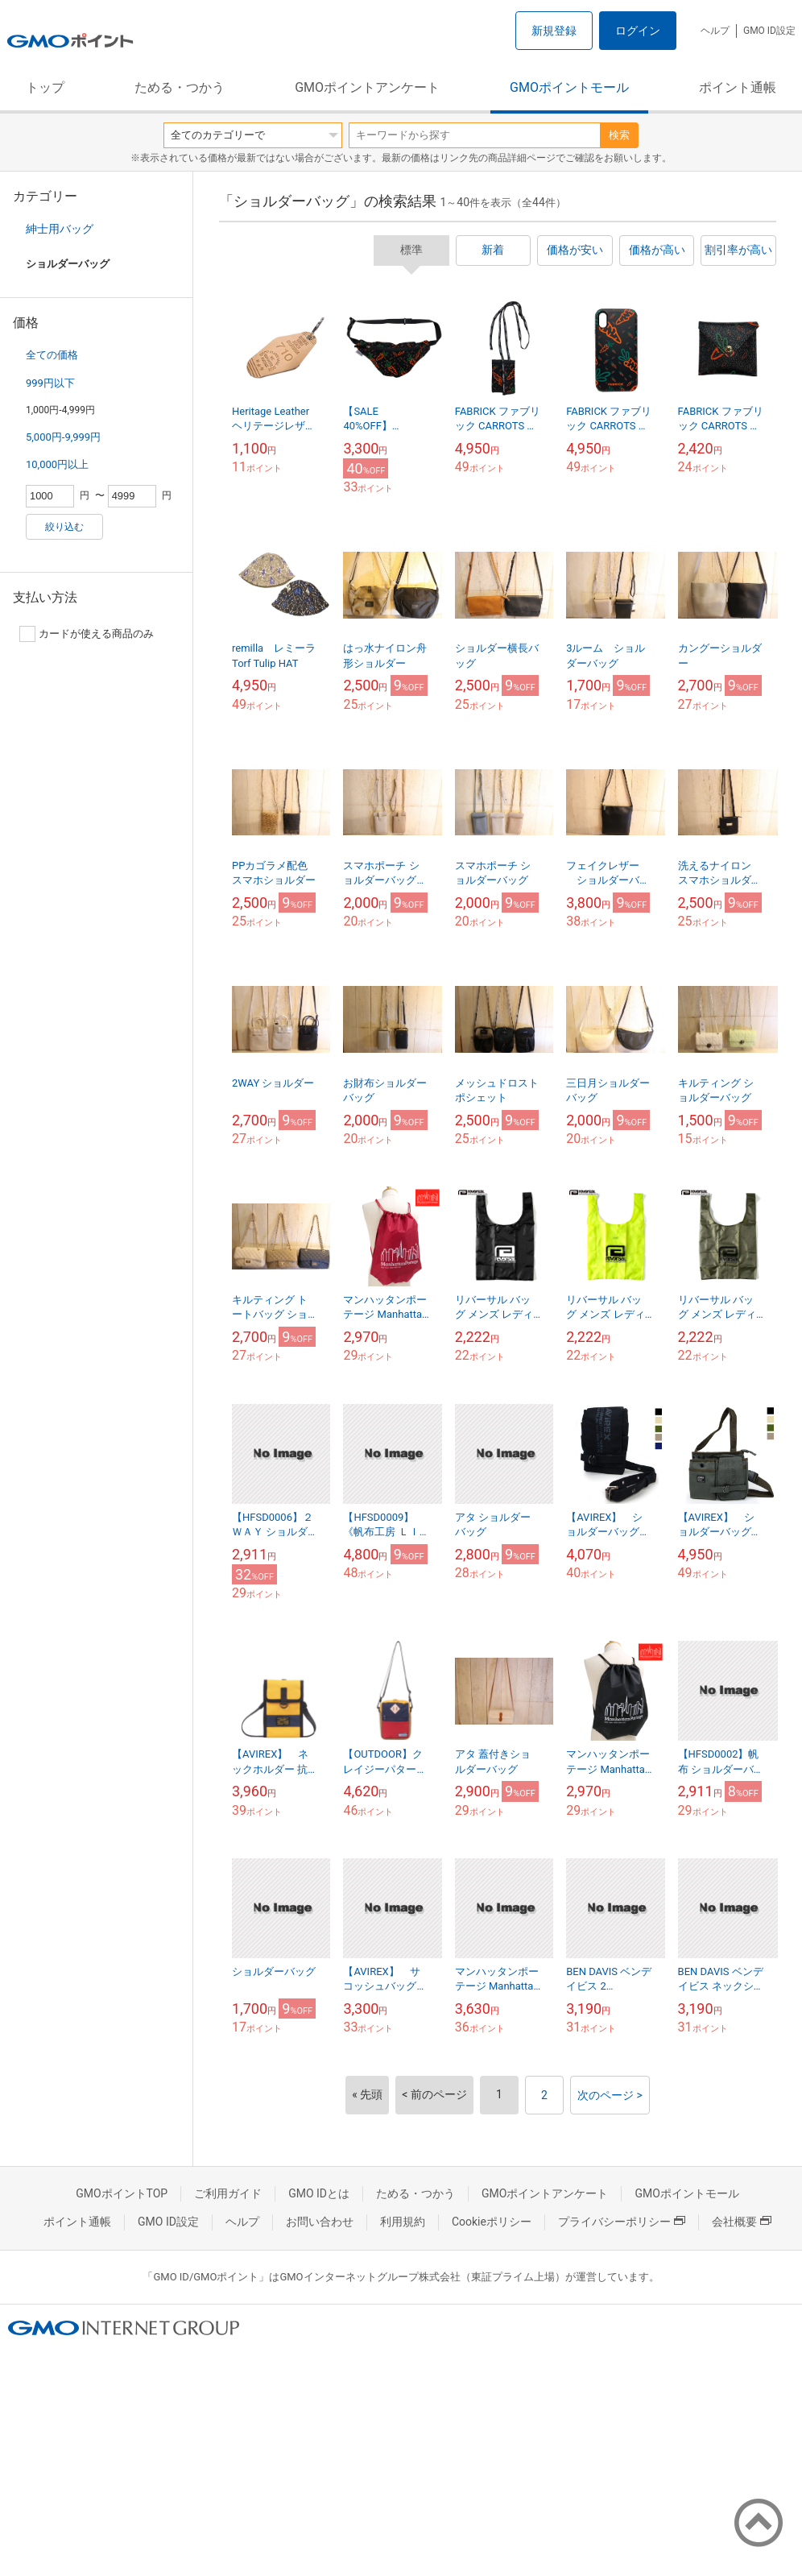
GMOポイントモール (569, 87)
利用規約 (402, 2221)
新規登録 (554, 30)
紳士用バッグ (59, 228)
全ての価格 (52, 355)
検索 (619, 135)
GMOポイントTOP (121, 2193)
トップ (45, 87)
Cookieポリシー (491, 2221)
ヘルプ (715, 30)
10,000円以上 (57, 464)
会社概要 (741, 2221)
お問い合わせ (319, 2221)
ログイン (637, 30)
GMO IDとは (318, 2193)
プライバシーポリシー (621, 2221)
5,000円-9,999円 (63, 437)
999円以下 (50, 383)
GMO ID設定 (769, 30)
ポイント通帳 (737, 87)
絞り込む (64, 526)
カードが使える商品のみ (86, 634)
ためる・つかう (179, 87)
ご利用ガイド (228, 2193)
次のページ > (610, 2095)
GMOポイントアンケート (367, 87)
